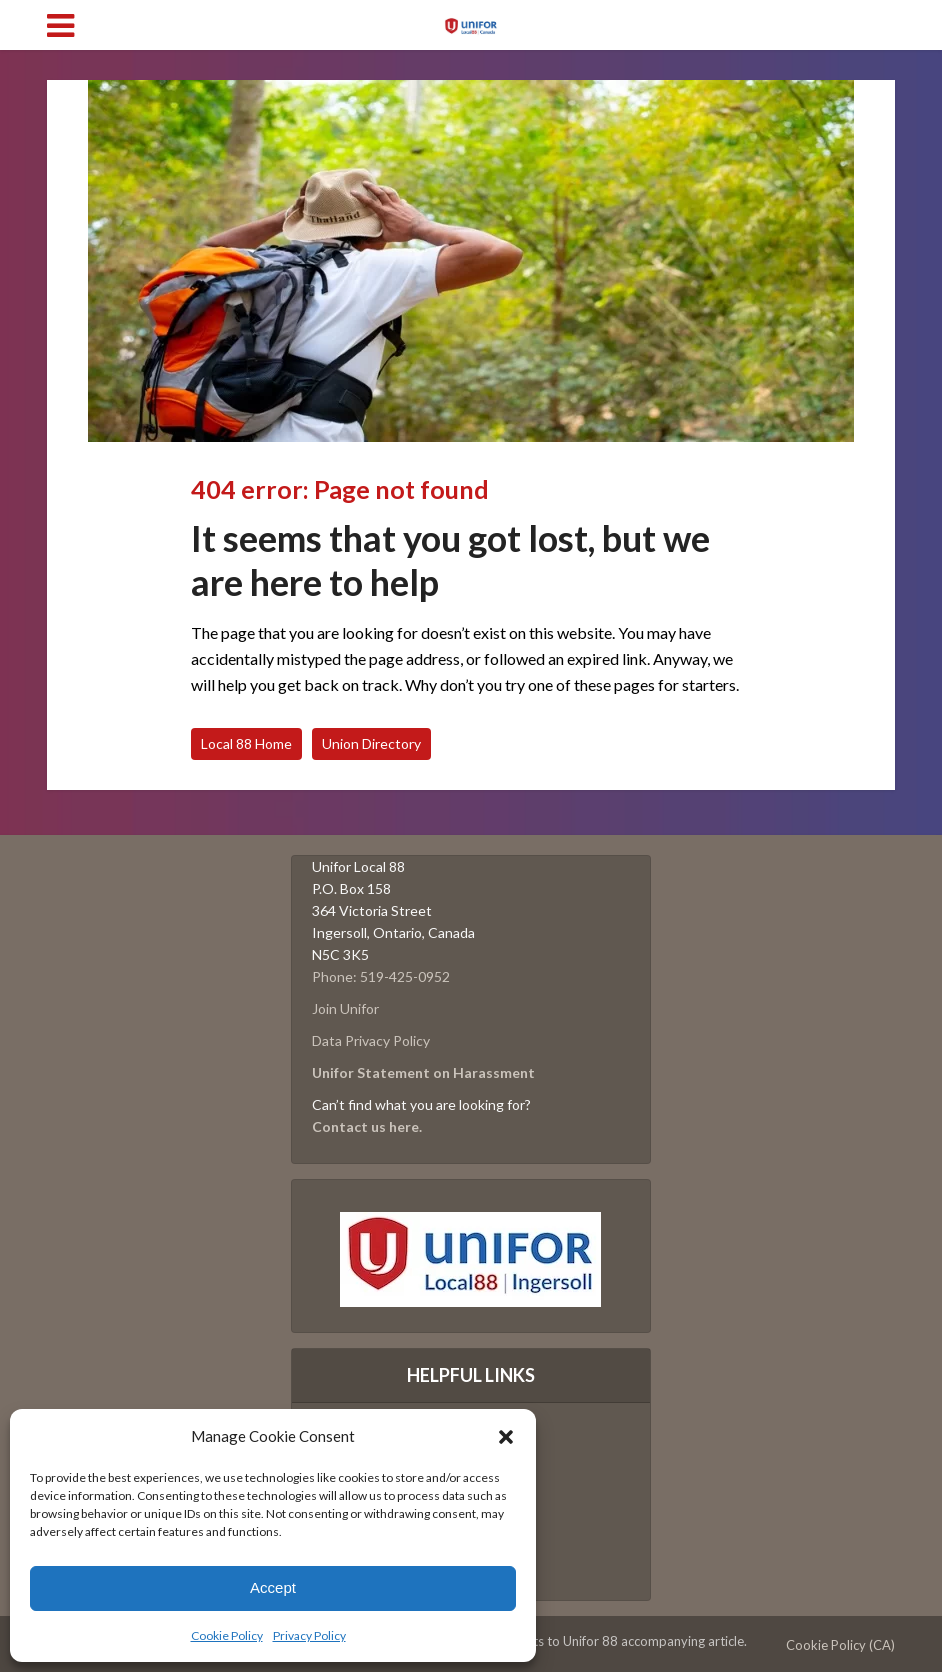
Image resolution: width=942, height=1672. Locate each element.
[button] (506, 1437)
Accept (273, 1587)
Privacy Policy (309, 1635)
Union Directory (371, 743)
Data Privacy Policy (371, 1040)
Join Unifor (345, 1008)
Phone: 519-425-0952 (381, 976)
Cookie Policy (227, 1635)
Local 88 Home (246, 743)
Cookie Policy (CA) (840, 1645)
